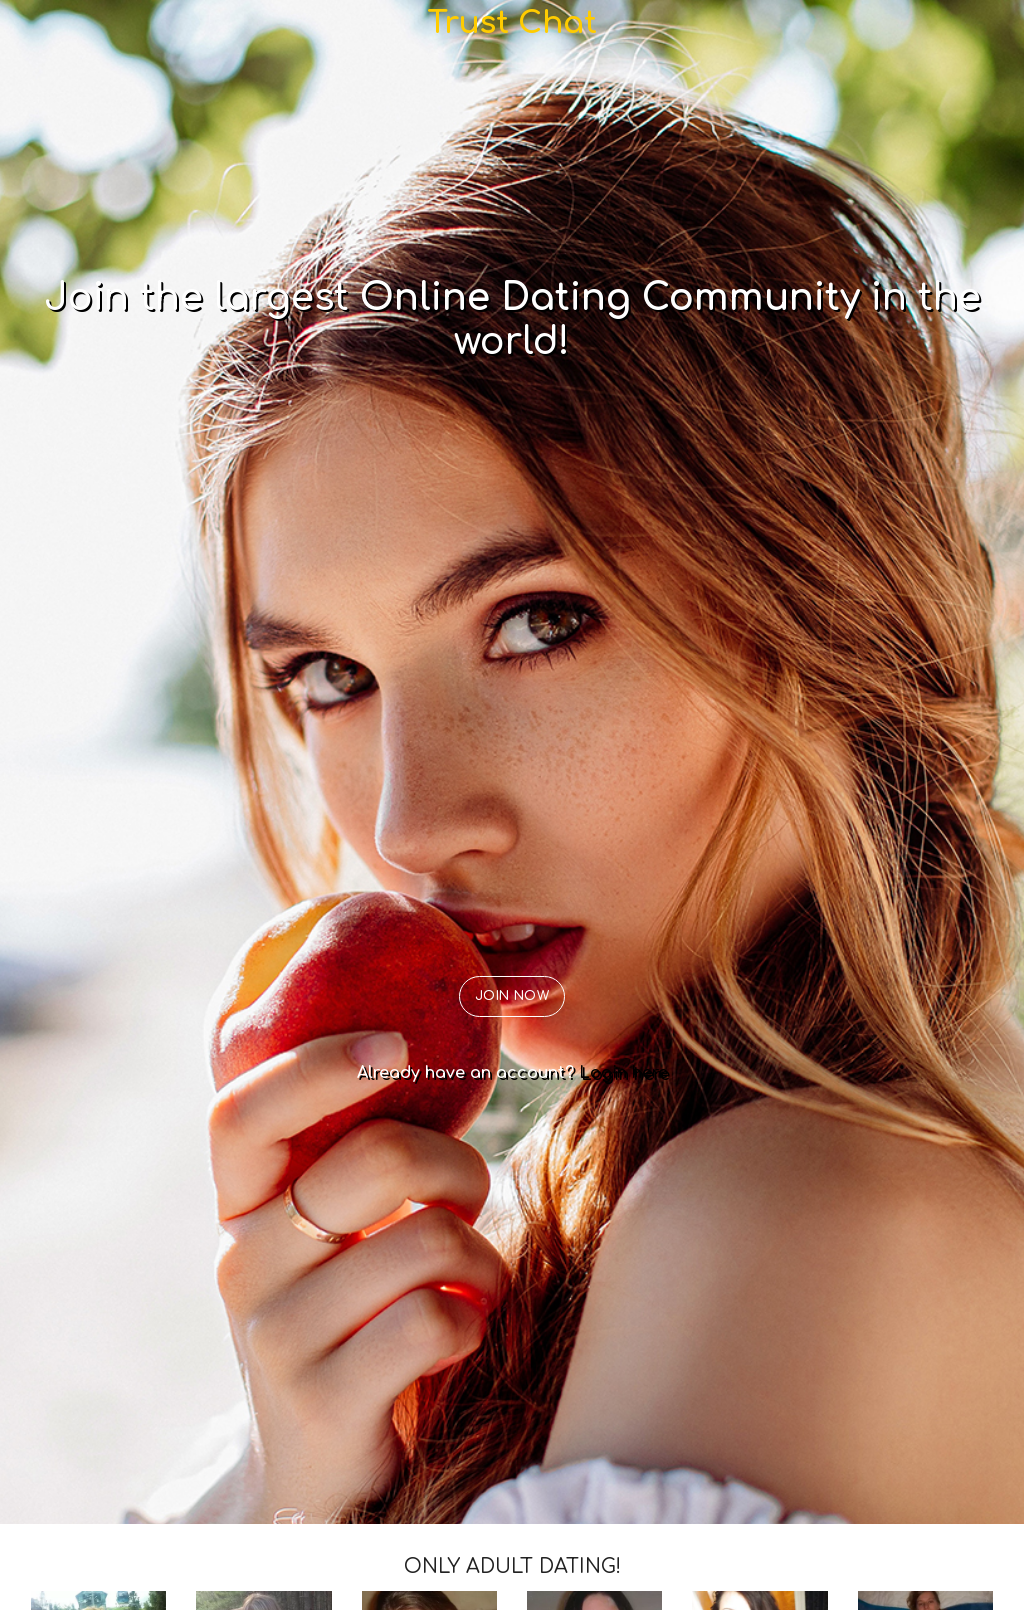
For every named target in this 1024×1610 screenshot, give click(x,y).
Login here (623, 1073)
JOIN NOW (512, 996)
